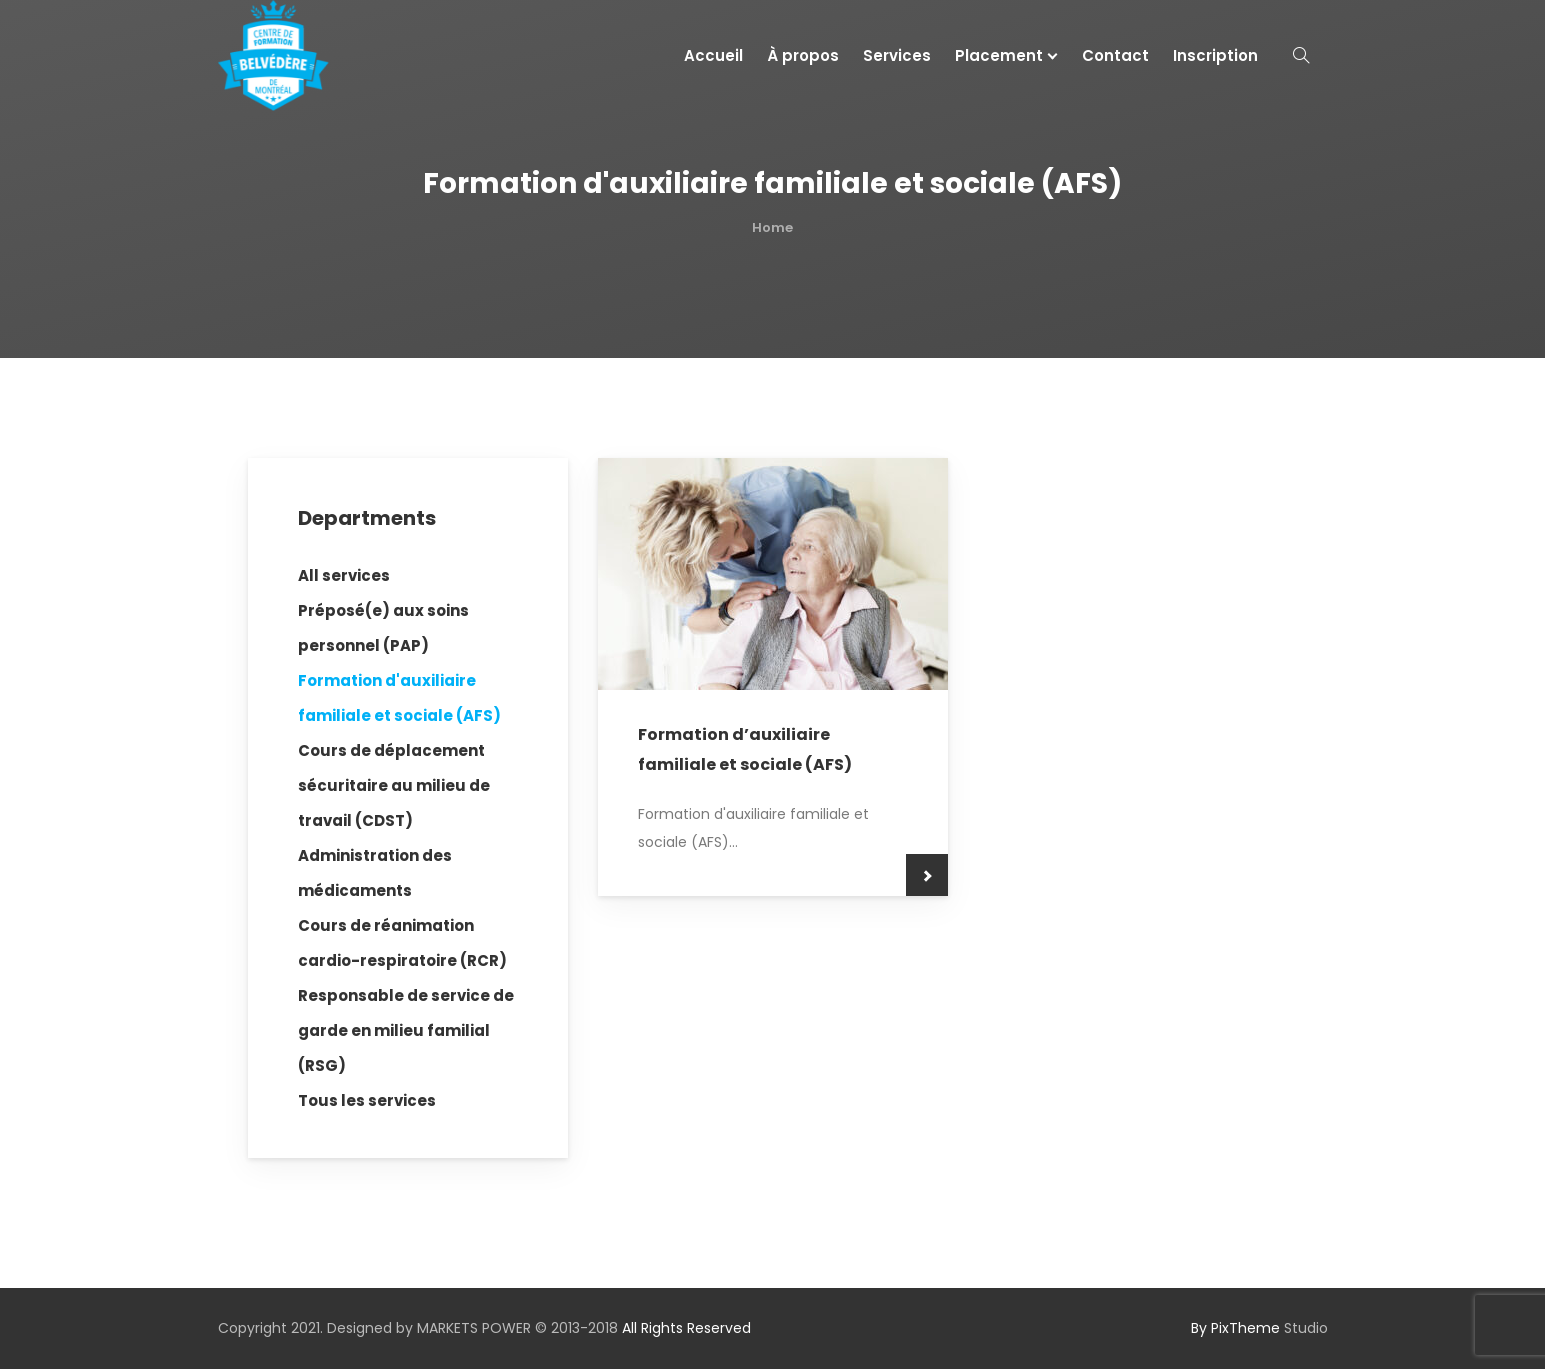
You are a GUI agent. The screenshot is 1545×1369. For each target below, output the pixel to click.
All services (344, 575)
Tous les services (367, 1100)
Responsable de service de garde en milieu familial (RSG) (406, 1030)
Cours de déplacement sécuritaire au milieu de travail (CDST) (394, 785)
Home (772, 227)
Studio (1259, 1328)
